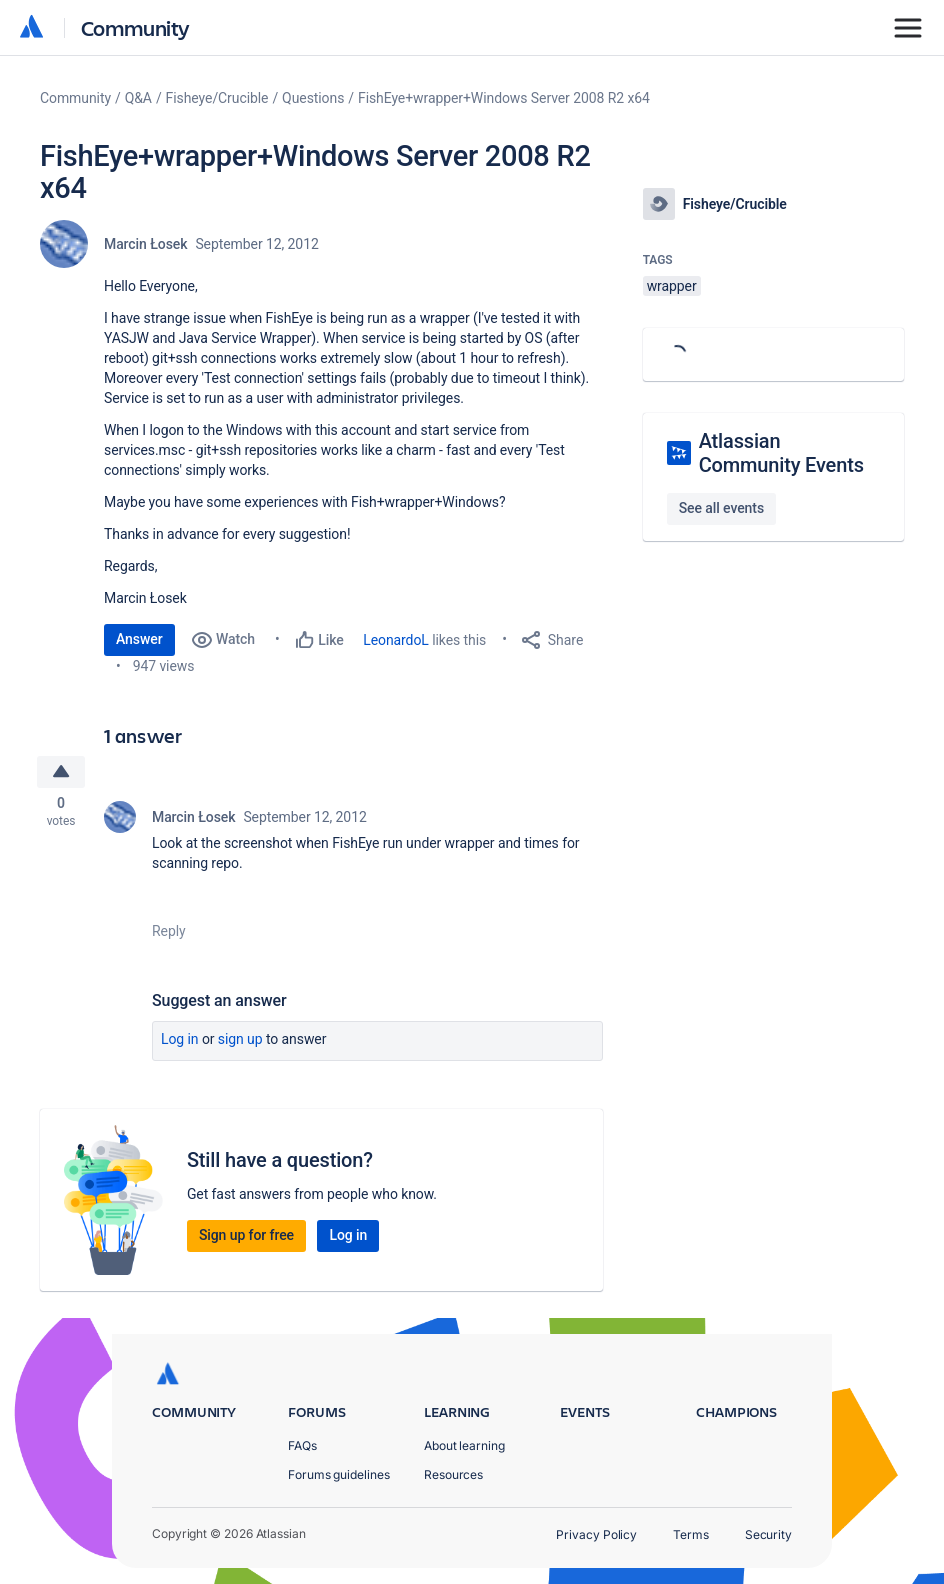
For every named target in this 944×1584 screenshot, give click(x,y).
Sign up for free (246, 1238)
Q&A (138, 98)
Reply (169, 934)
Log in (180, 1042)
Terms (691, 1534)
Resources (453, 1474)
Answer (139, 639)
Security (768, 1534)
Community (135, 27)
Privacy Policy (596, 1534)
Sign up (240, 1042)
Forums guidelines (339, 1474)
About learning (464, 1445)
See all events (721, 508)
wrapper (672, 286)
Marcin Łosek (145, 244)
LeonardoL (396, 640)
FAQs (302, 1445)
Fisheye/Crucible (217, 98)
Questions (313, 98)
